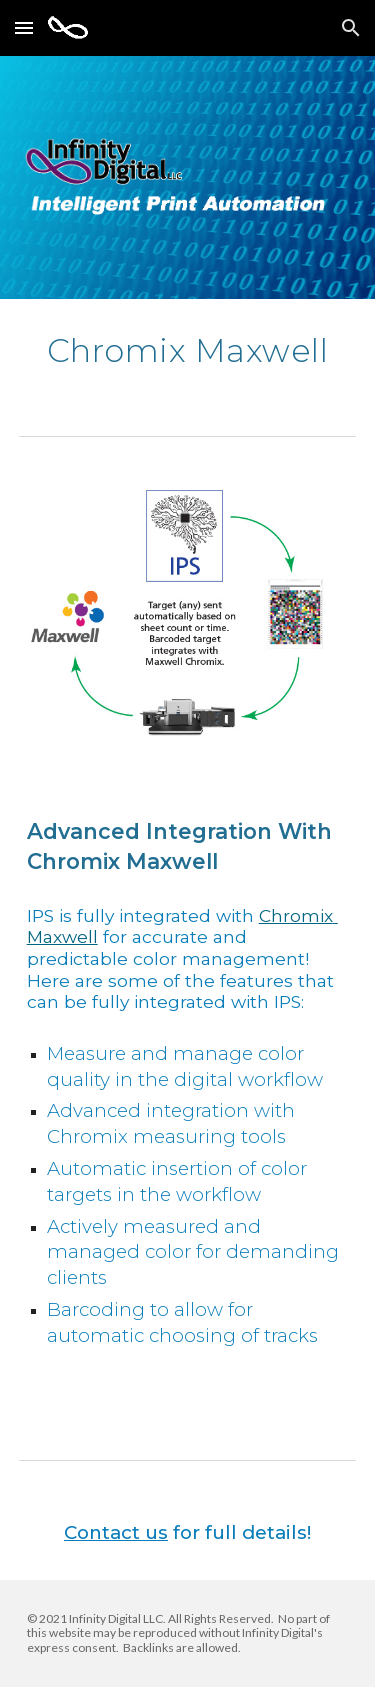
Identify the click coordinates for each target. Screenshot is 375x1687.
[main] (188, 350)
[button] (24, 27)
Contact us (116, 1532)
